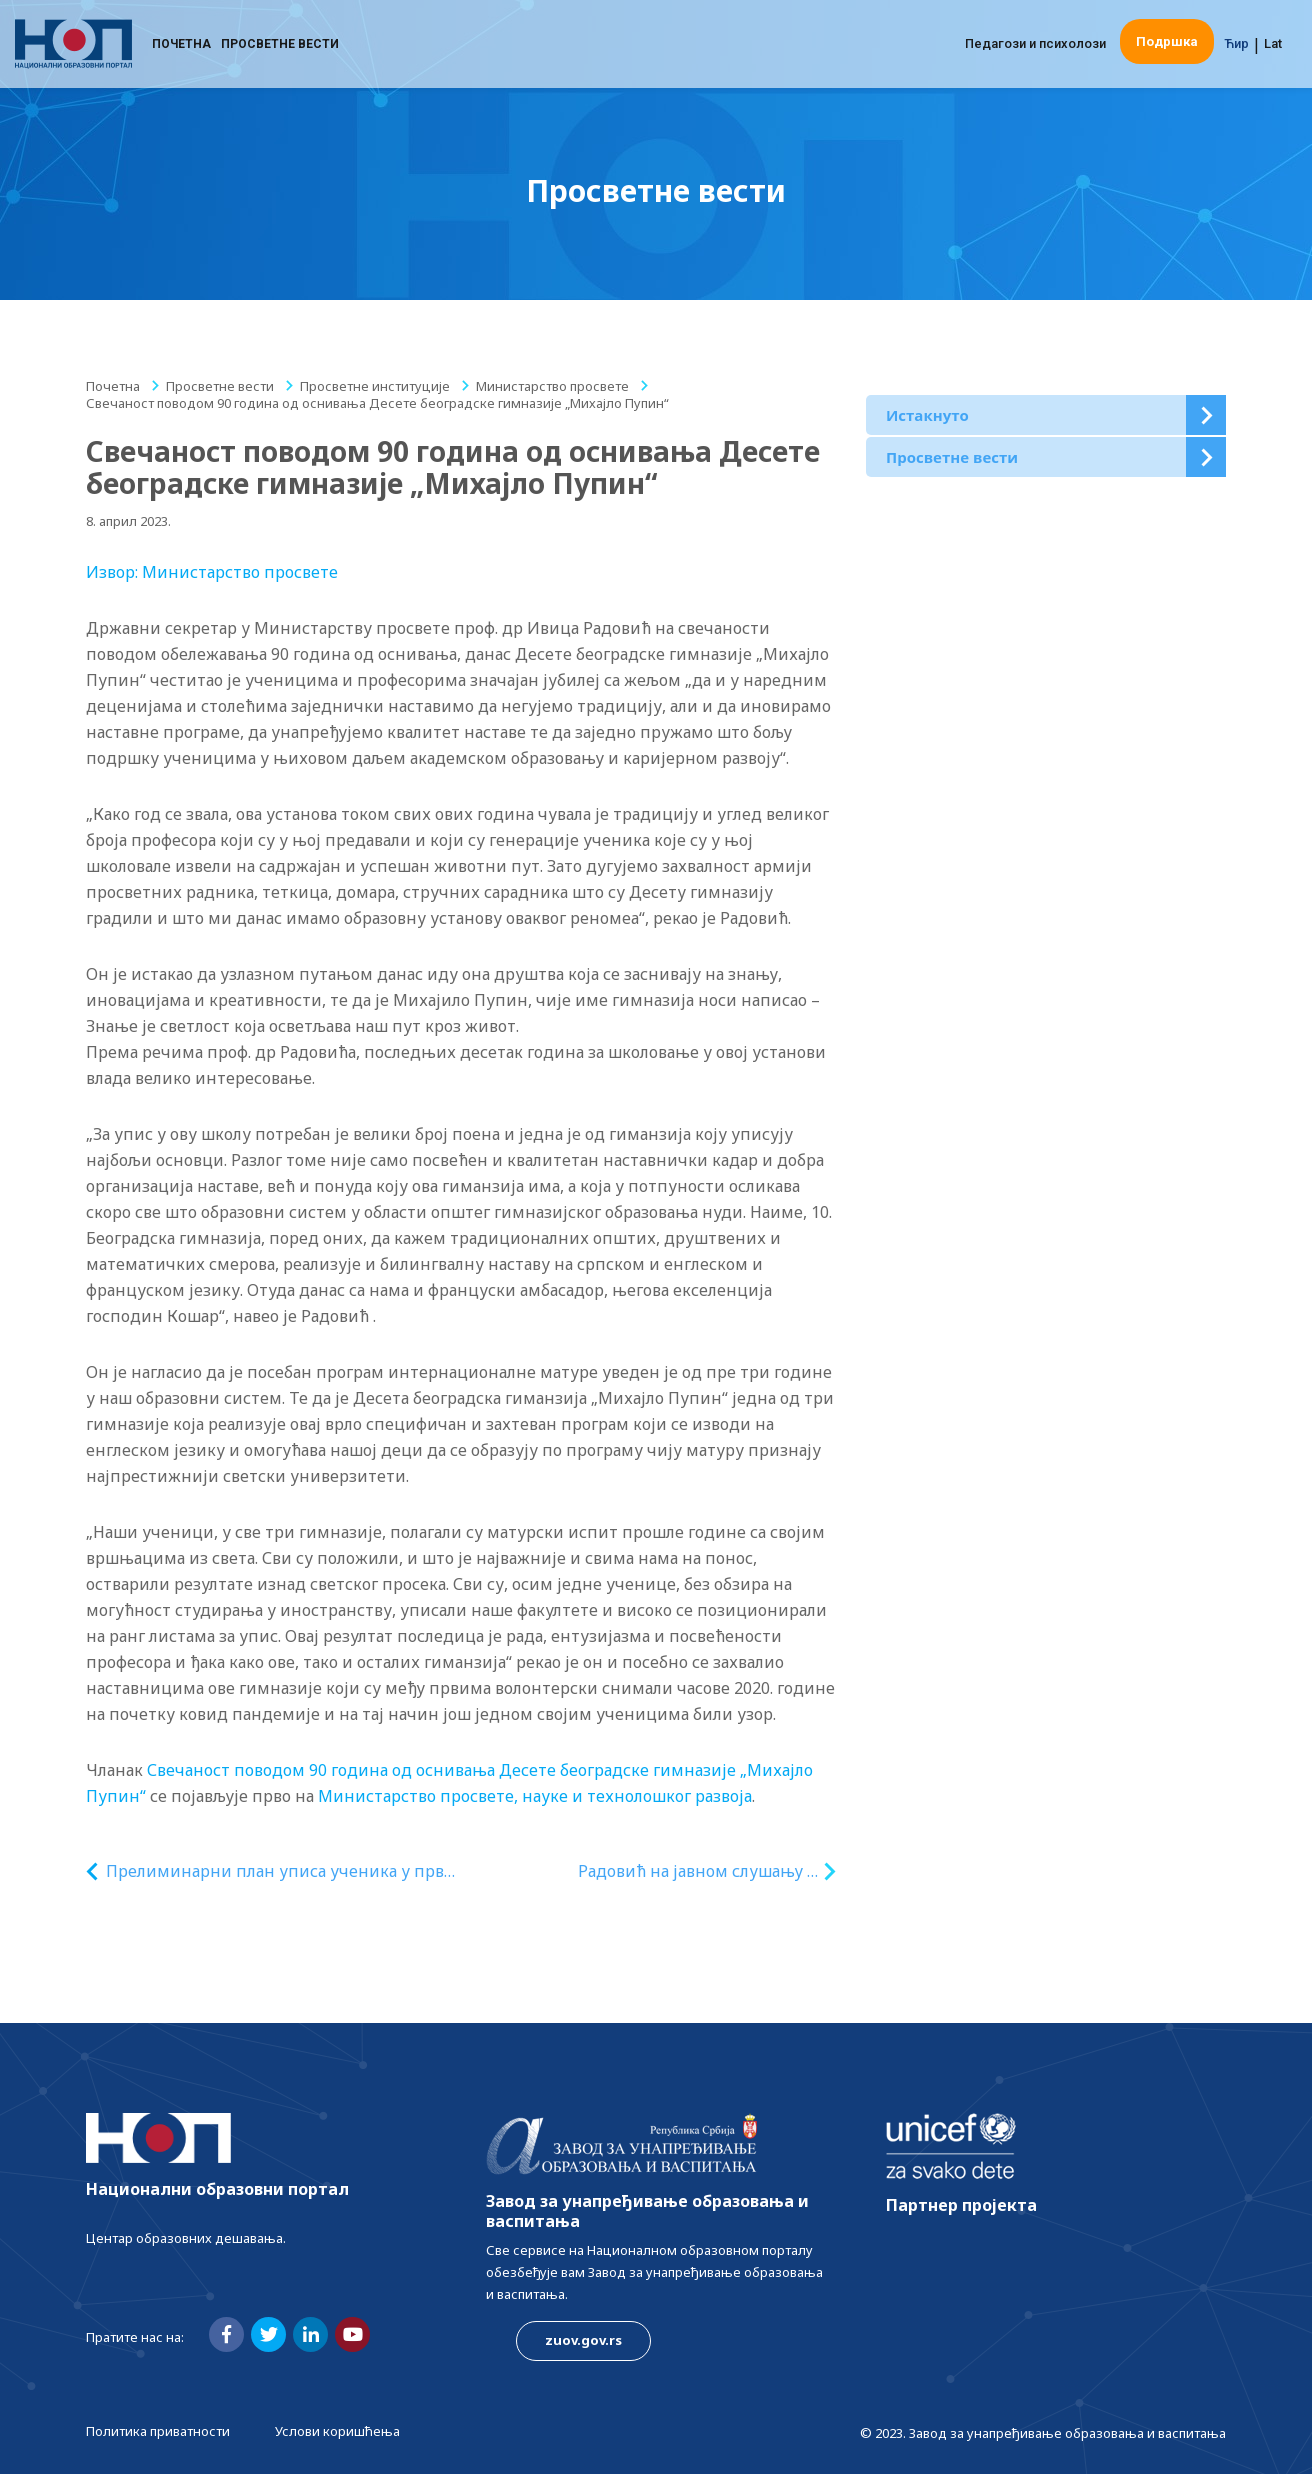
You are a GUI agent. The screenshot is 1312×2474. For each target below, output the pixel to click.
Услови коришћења (337, 2431)
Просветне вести (280, 45)
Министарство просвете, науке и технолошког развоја (535, 1796)
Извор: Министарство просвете (212, 572)
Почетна (181, 45)
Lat (1273, 44)
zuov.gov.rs (583, 2340)
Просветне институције (375, 386)
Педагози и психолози (1035, 44)
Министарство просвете (552, 386)
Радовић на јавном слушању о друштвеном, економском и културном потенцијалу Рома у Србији (697, 1871)
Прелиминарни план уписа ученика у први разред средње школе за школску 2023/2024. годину (282, 1871)
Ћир (1236, 44)
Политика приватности (158, 2431)
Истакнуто (927, 415)
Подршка (1167, 42)
